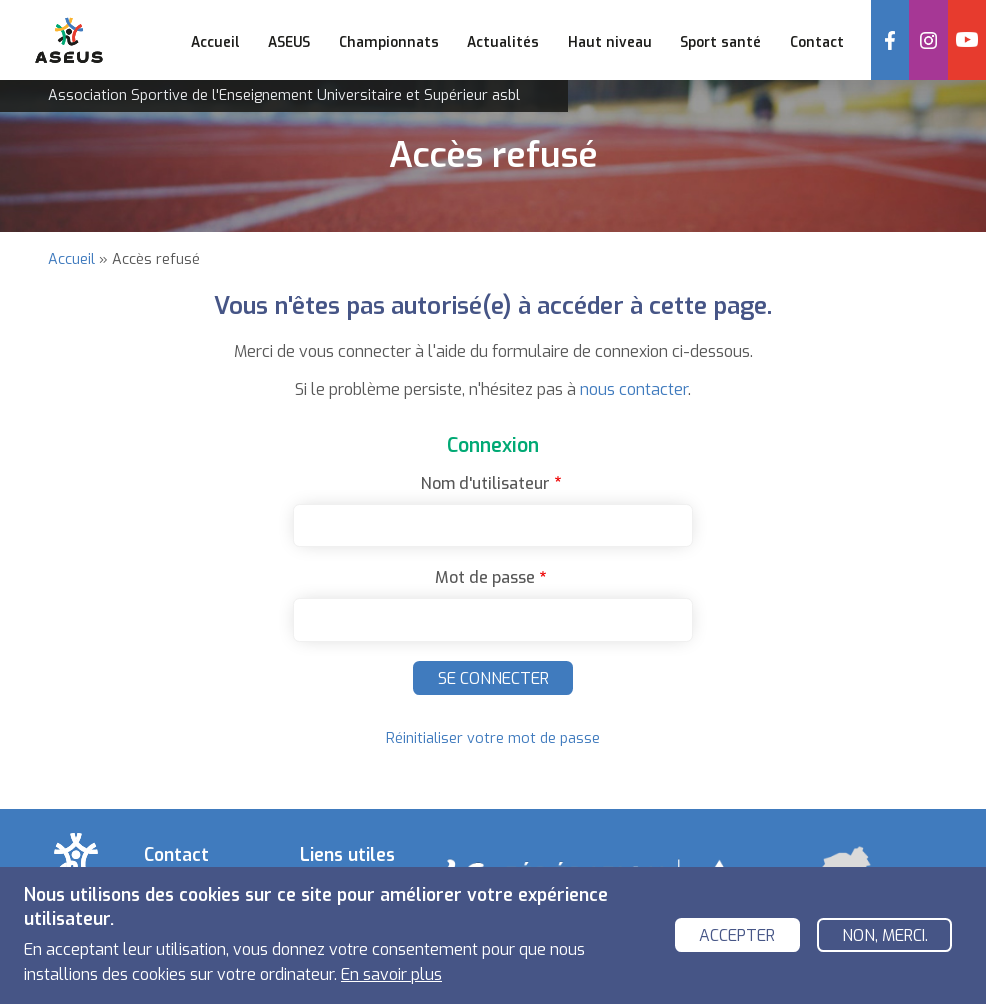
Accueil (215, 42)
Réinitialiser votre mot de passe (493, 738)
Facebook (890, 40)
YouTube (967, 40)
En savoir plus (391, 975)
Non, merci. (885, 936)
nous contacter (634, 389)
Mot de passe (485, 577)
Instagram (928, 40)
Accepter (737, 936)
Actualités (503, 42)
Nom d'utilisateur (485, 483)
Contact (817, 42)
